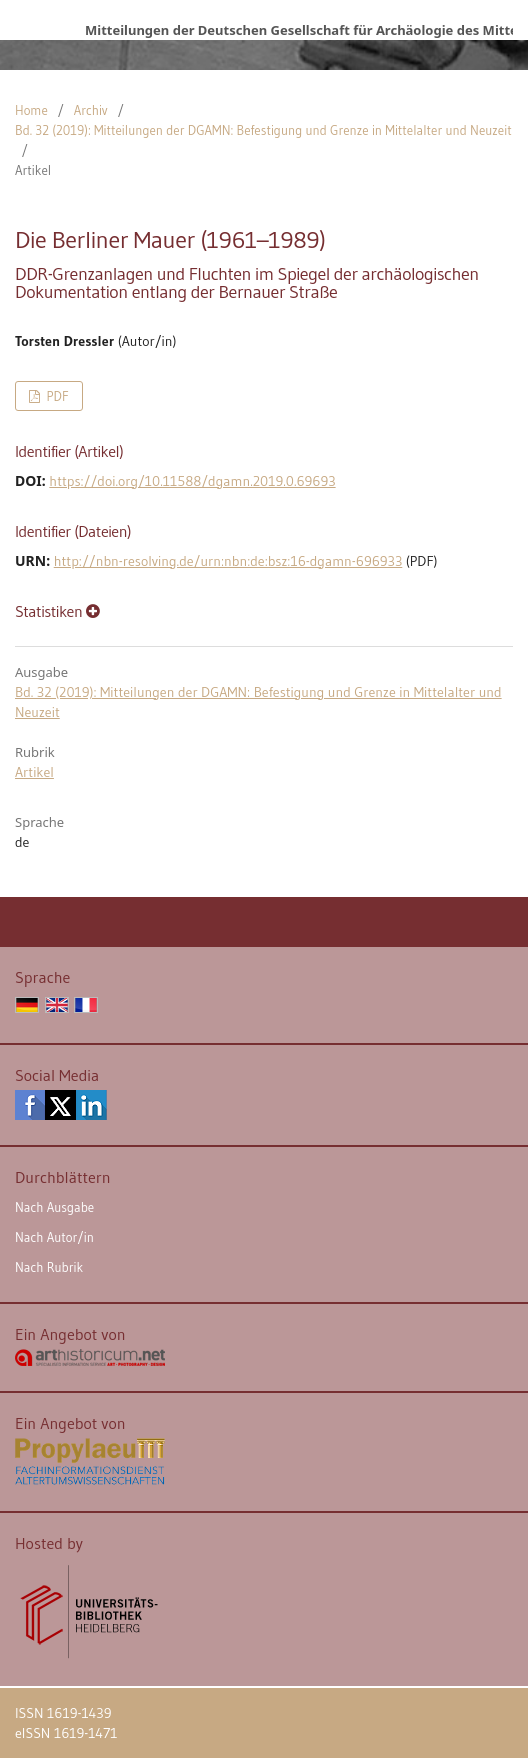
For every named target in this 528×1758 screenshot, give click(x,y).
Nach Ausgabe (54, 1207)
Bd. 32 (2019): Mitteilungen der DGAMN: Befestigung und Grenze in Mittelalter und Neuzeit (263, 130)
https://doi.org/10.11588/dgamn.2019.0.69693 (192, 481)
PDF (55, 396)
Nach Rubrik (49, 1267)
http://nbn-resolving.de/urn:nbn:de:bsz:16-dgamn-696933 (228, 561)
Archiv (91, 110)
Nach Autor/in (54, 1237)
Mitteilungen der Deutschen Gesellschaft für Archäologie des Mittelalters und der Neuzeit (299, 30)
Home (31, 110)
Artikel (34, 772)
